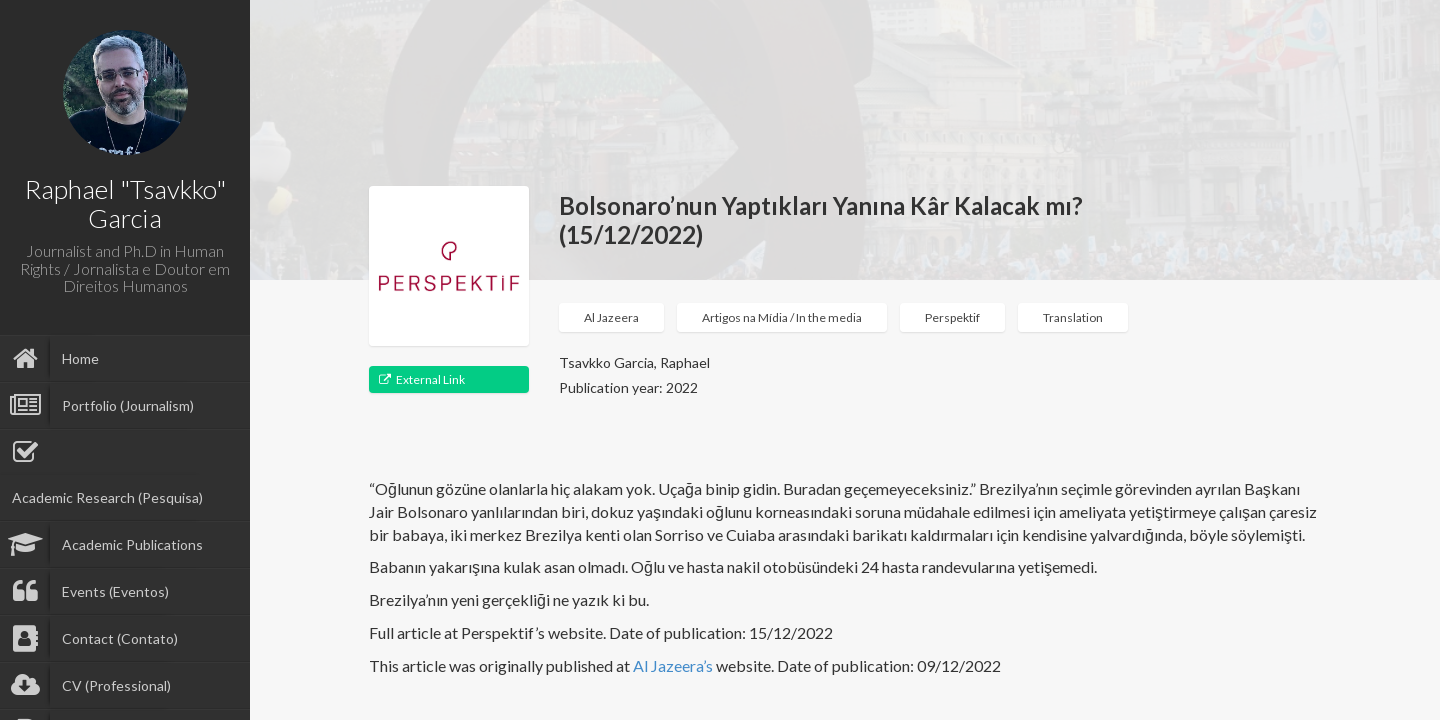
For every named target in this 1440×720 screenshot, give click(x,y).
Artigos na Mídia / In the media (782, 317)
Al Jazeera (611, 317)
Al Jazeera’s (674, 665)
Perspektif (952, 317)
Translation (1073, 317)
